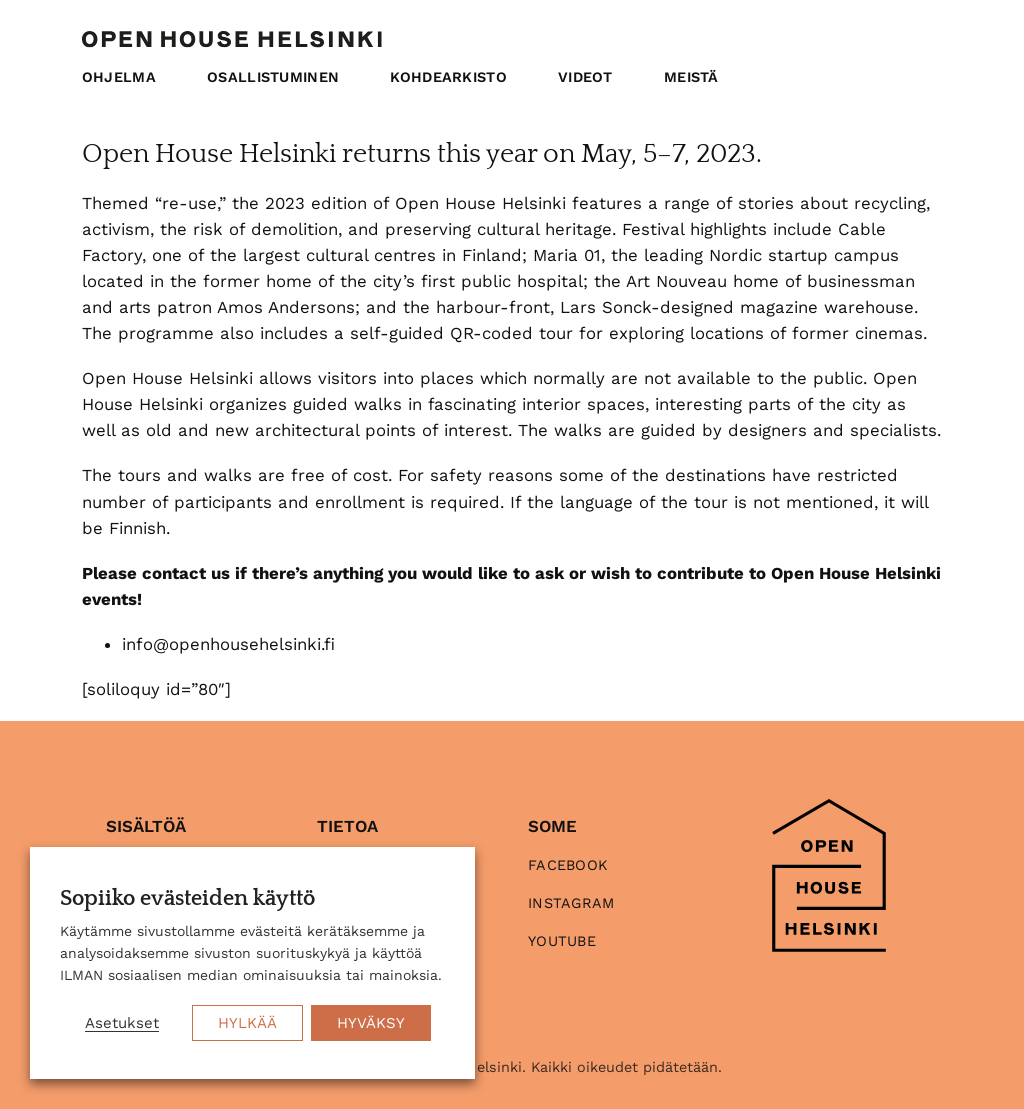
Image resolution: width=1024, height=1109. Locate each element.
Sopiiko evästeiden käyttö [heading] (187, 899)
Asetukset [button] (122, 1023)
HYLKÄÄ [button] (247, 1023)
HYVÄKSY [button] (371, 1023)
